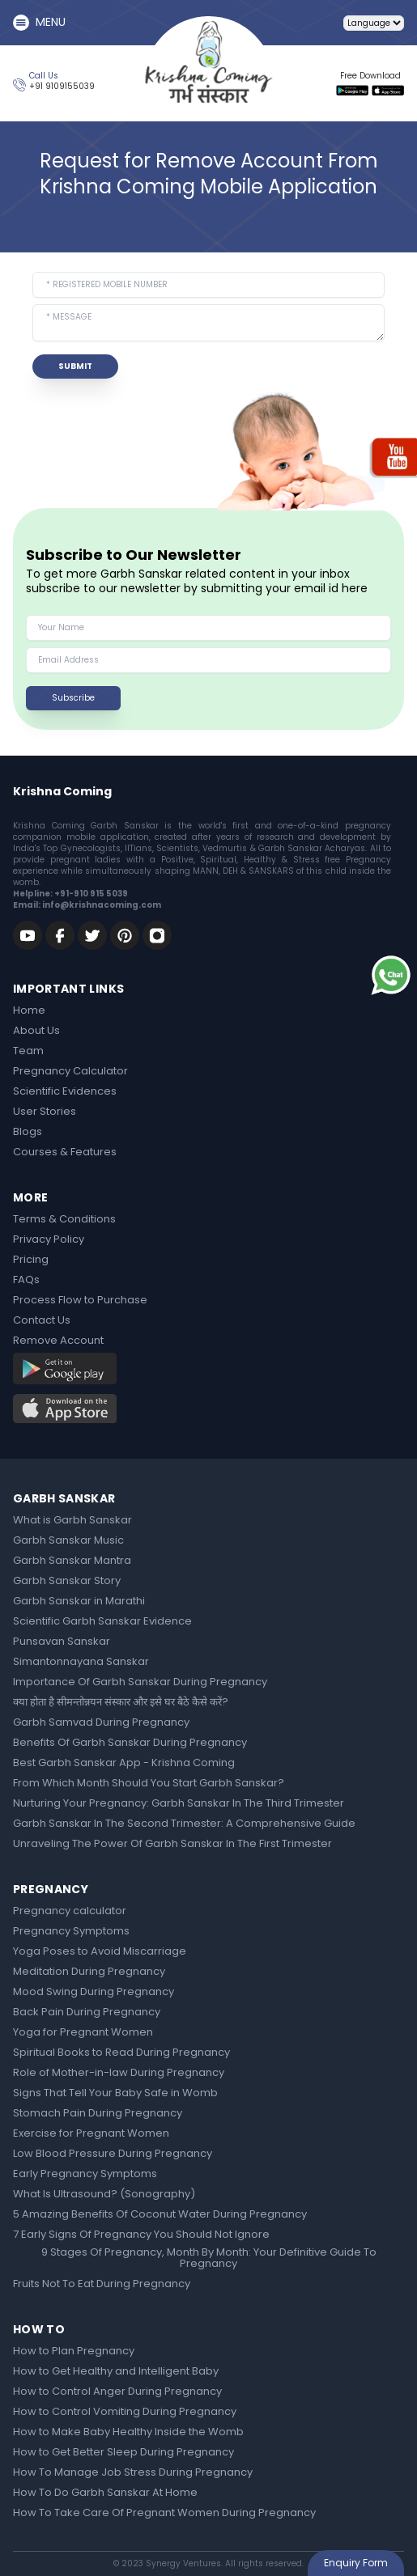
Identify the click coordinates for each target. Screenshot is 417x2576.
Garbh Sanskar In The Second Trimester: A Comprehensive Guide (184, 1824)
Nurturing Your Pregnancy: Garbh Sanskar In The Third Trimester (178, 1804)
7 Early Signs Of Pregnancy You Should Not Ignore (141, 2235)
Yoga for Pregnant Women (83, 2033)
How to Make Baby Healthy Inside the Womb (128, 2432)
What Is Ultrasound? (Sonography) (104, 2194)
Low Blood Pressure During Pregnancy (112, 2154)
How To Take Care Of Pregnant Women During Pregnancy (164, 2513)
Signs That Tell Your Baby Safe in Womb (115, 2093)
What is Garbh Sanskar (72, 1521)
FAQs (26, 1280)
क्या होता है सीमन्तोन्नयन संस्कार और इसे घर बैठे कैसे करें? (120, 1703)
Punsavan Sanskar (61, 1642)
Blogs (27, 1132)
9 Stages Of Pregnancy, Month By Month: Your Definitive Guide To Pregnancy (209, 2259)
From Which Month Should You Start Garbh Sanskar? (148, 1783)
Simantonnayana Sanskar (81, 1662)
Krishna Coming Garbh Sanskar (86, 826)
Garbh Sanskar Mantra (72, 1561)
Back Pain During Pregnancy (86, 2012)
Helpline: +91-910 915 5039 (70, 894)
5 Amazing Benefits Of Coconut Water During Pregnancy (160, 2215)
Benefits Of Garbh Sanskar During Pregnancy (130, 1743)
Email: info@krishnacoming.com (87, 905)
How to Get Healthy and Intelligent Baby (116, 2372)
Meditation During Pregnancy (89, 1972)
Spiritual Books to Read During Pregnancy (121, 2053)
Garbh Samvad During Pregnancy (101, 1723)
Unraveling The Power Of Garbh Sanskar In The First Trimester (172, 1844)
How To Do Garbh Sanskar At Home (105, 2493)
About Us (36, 1031)
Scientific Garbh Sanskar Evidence (102, 1622)
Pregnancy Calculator (70, 1072)
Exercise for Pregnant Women (91, 2134)
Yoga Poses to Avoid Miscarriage (99, 1952)
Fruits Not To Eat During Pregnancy (101, 2284)
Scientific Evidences (65, 1092)
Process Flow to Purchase (80, 1300)
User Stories (44, 1112)
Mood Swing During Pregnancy (93, 1992)
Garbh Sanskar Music (68, 1541)
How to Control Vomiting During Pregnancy (124, 2412)
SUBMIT (75, 366)
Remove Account (58, 1341)
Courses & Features (65, 1152)
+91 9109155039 (62, 86)
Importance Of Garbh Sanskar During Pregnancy (140, 1682)
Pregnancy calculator (69, 1911)
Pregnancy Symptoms (71, 1932)
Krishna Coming (62, 791)
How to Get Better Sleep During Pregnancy (123, 2453)
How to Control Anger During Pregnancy (117, 2392)
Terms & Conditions (64, 1220)
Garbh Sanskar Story (67, 1581)
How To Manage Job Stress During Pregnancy (133, 2473)
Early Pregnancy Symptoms (85, 2174)
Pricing (31, 1260)
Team (28, 1051)
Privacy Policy (48, 1240)
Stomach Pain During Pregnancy (97, 2114)
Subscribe (73, 698)
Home (29, 1011)
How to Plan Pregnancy (73, 2351)
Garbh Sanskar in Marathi (79, 1601)
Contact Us (41, 1321)
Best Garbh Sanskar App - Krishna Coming (124, 1763)
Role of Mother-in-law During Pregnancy (118, 2073)
